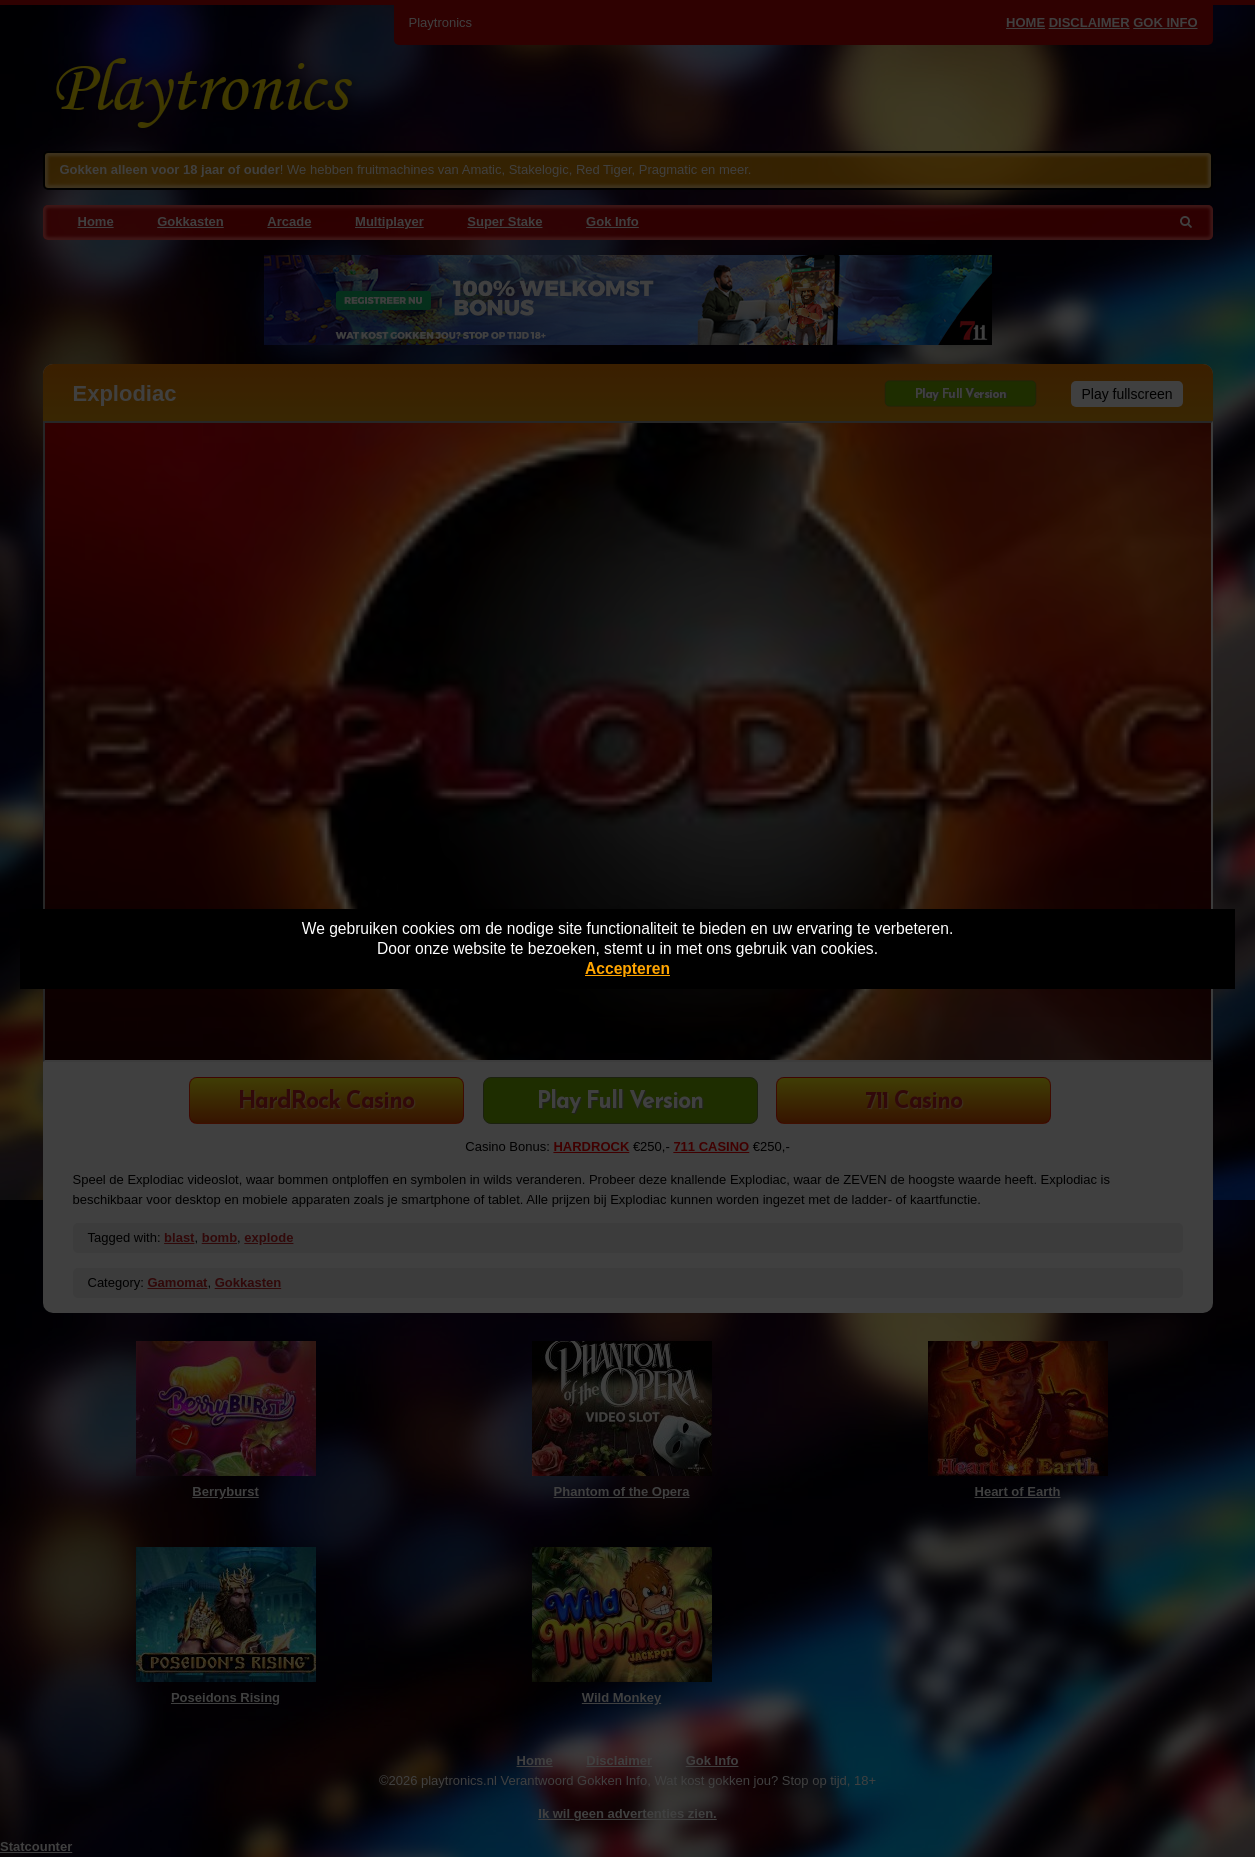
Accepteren (627, 968)
